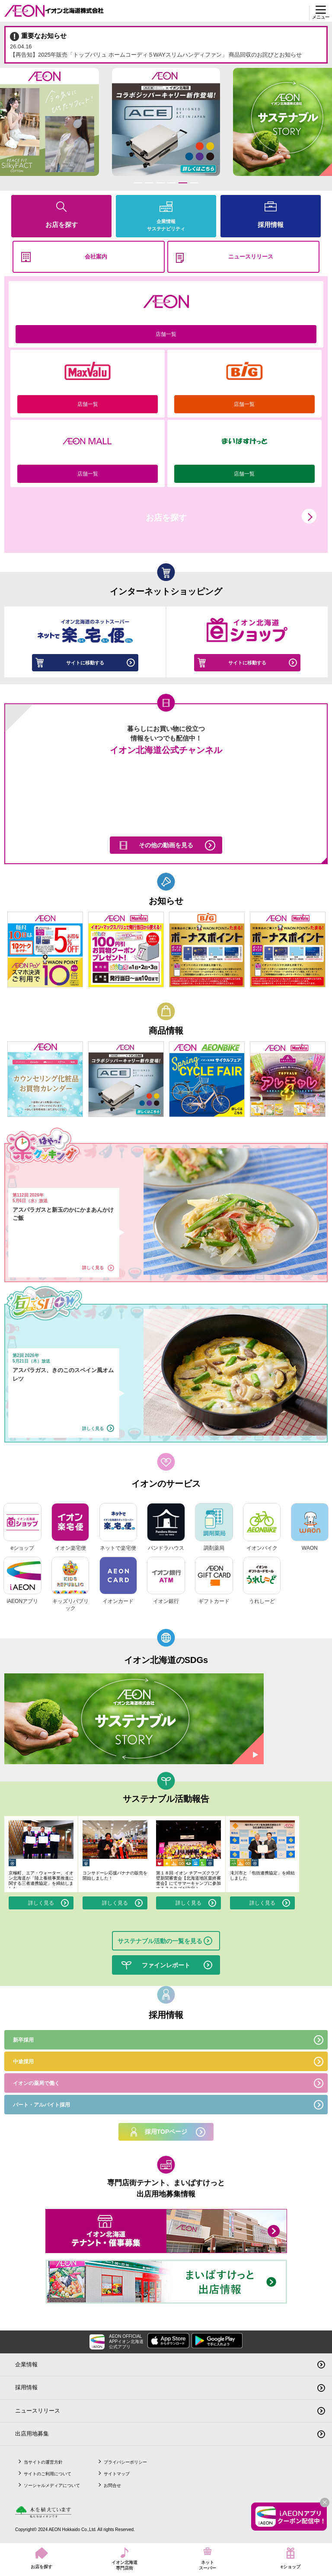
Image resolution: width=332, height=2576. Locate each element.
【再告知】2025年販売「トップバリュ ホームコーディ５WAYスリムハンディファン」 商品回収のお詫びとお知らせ (166, 50)
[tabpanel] (166, 122)
